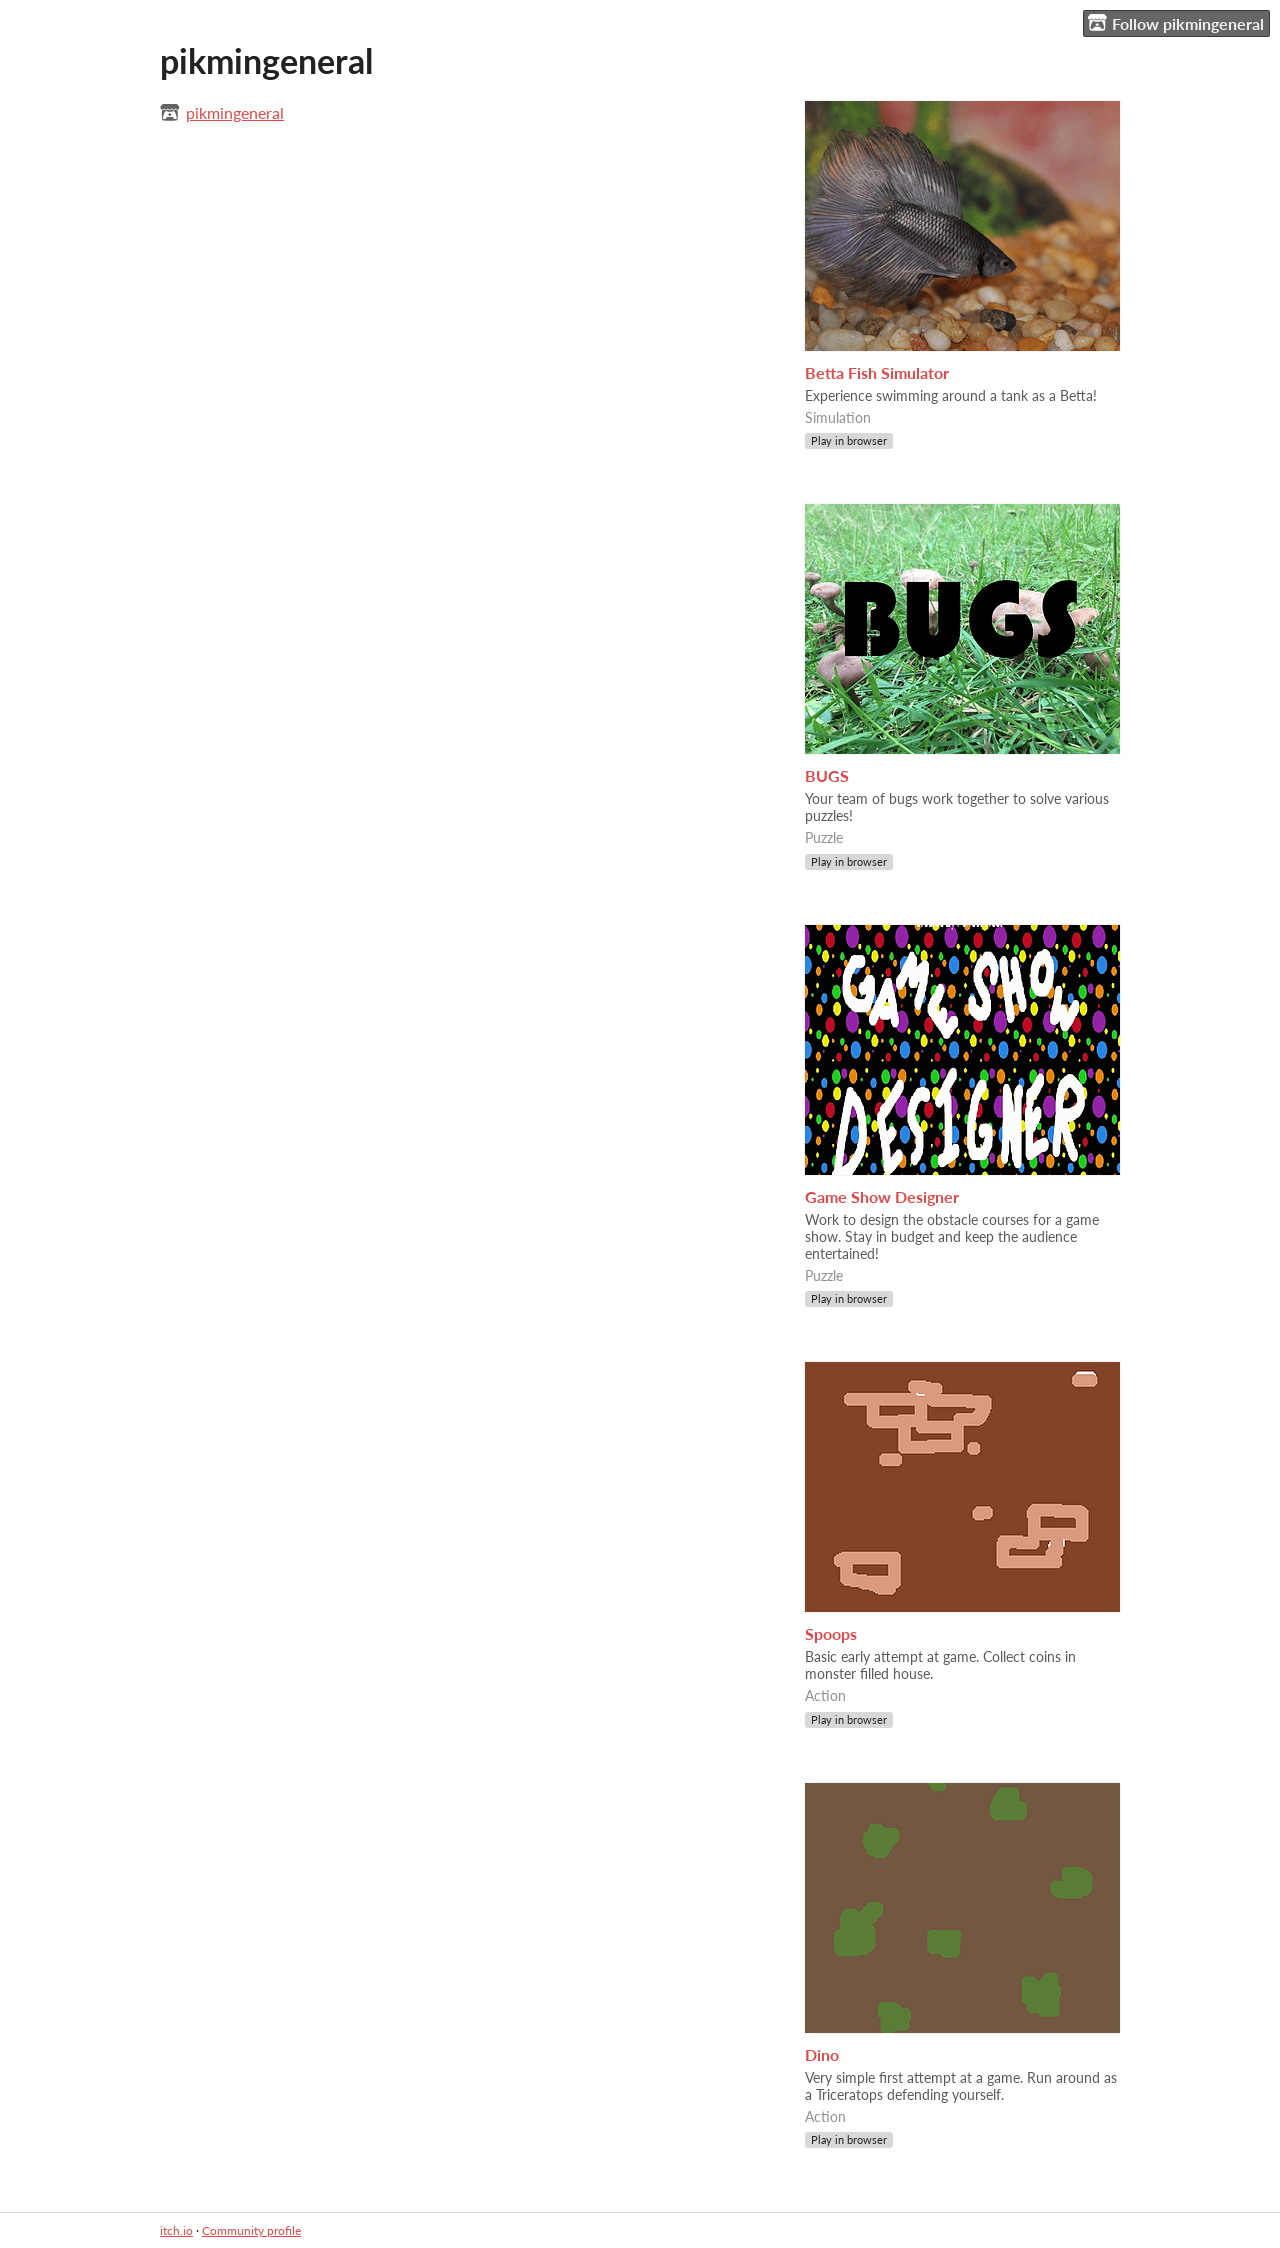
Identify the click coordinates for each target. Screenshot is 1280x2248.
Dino (822, 2054)
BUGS (827, 775)
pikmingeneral (235, 112)
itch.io (176, 2230)
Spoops (831, 1633)
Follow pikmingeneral (1176, 23)
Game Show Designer (882, 1196)
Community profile (251, 2230)
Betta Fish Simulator (877, 372)
